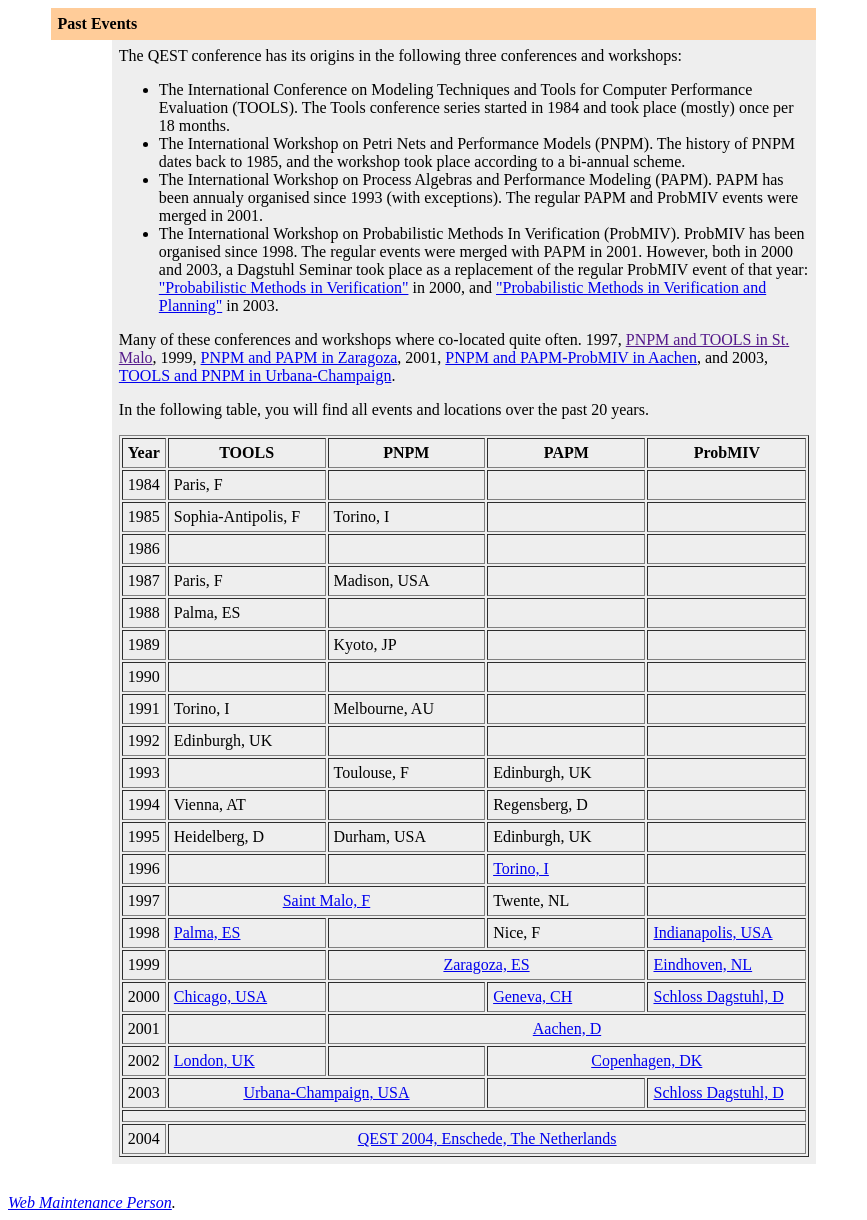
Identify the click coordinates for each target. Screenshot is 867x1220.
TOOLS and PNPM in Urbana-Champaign (255, 375)
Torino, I (521, 868)
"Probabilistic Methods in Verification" (284, 287)
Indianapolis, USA (712, 932)
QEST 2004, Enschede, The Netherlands (487, 1138)
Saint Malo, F (327, 900)
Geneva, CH (532, 996)
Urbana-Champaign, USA (326, 1092)
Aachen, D (567, 1028)
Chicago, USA (220, 996)
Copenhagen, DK (646, 1060)
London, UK (214, 1060)
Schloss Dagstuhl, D (718, 996)
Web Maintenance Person (90, 1202)
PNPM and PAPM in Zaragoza (299, 357)
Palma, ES (207, 932)
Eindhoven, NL (702, 964)
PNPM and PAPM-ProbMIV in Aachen (571, 357)
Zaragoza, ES (486, 964)
